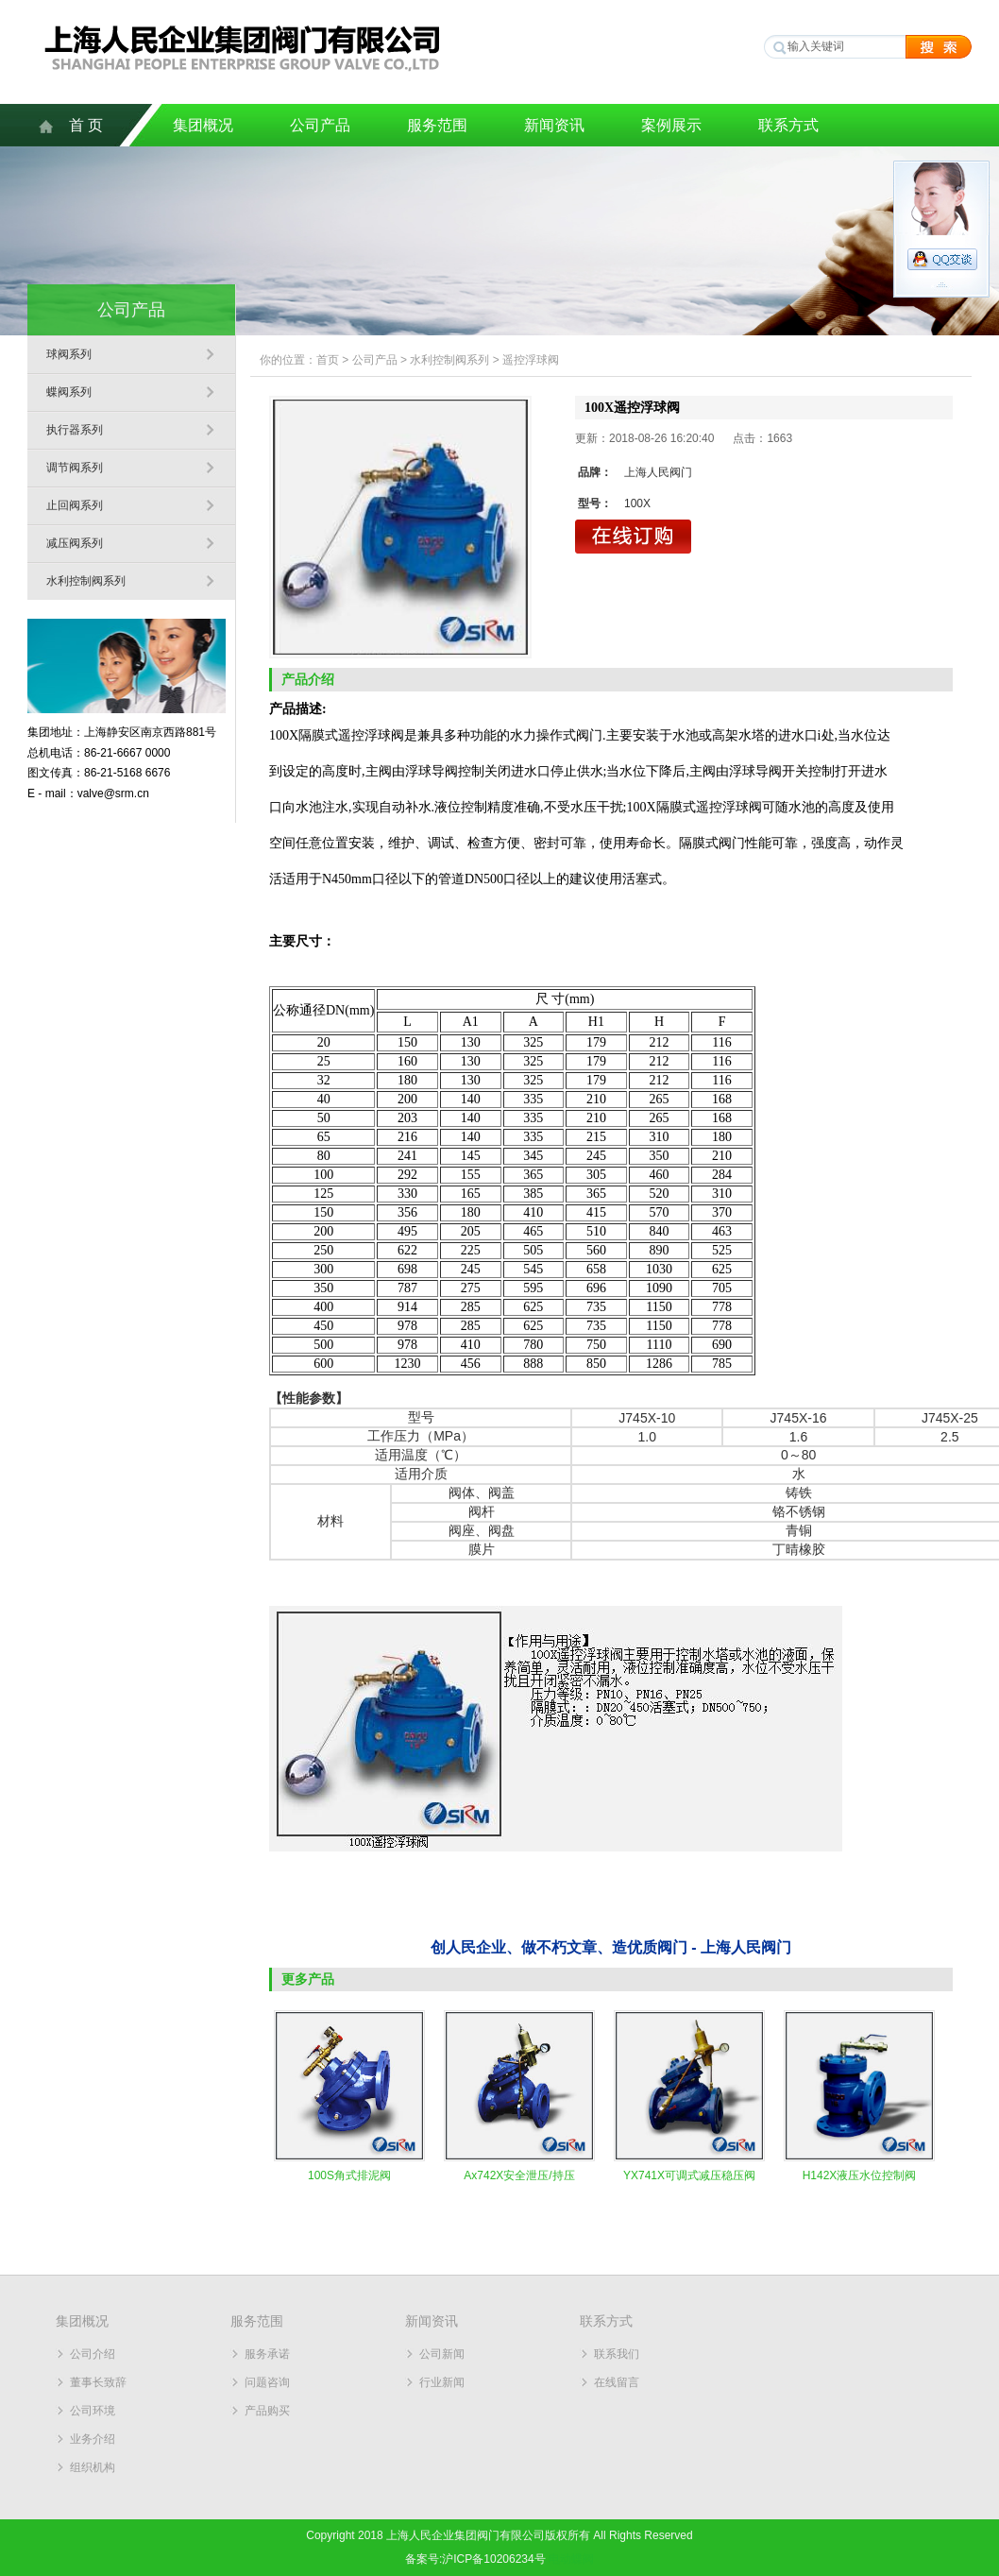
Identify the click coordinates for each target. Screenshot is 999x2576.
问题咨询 (267, 2382)
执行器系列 (74, 429)
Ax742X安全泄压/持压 (519, 2175)
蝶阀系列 (69, 392)
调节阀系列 (74, 467)
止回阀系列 (74, 505)
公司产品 (320, 125)
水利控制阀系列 (86, 581)
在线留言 (616, 2382)
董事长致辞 (98, 2382)
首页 (327, 360)
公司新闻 (442, 2354)
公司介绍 (92, 2354)
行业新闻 (442, 2382)
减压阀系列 (74, 543)
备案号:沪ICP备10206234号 (475, 2559)
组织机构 (92, 2467)
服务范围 (437, 125)
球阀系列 (69, 354)
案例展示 (671, 125)
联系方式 (788, 125)
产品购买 (267, 2410)
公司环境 (92, 2410)
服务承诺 (267, 2354)
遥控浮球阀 (530, 360)
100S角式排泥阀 (349, 2175)
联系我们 (616, 2354)
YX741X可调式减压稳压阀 (689, 2175)
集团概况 (203, 125)
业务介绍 (92, 2439)
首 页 (86, 125)
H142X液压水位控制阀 (860, 2175)
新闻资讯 (554, 125)
